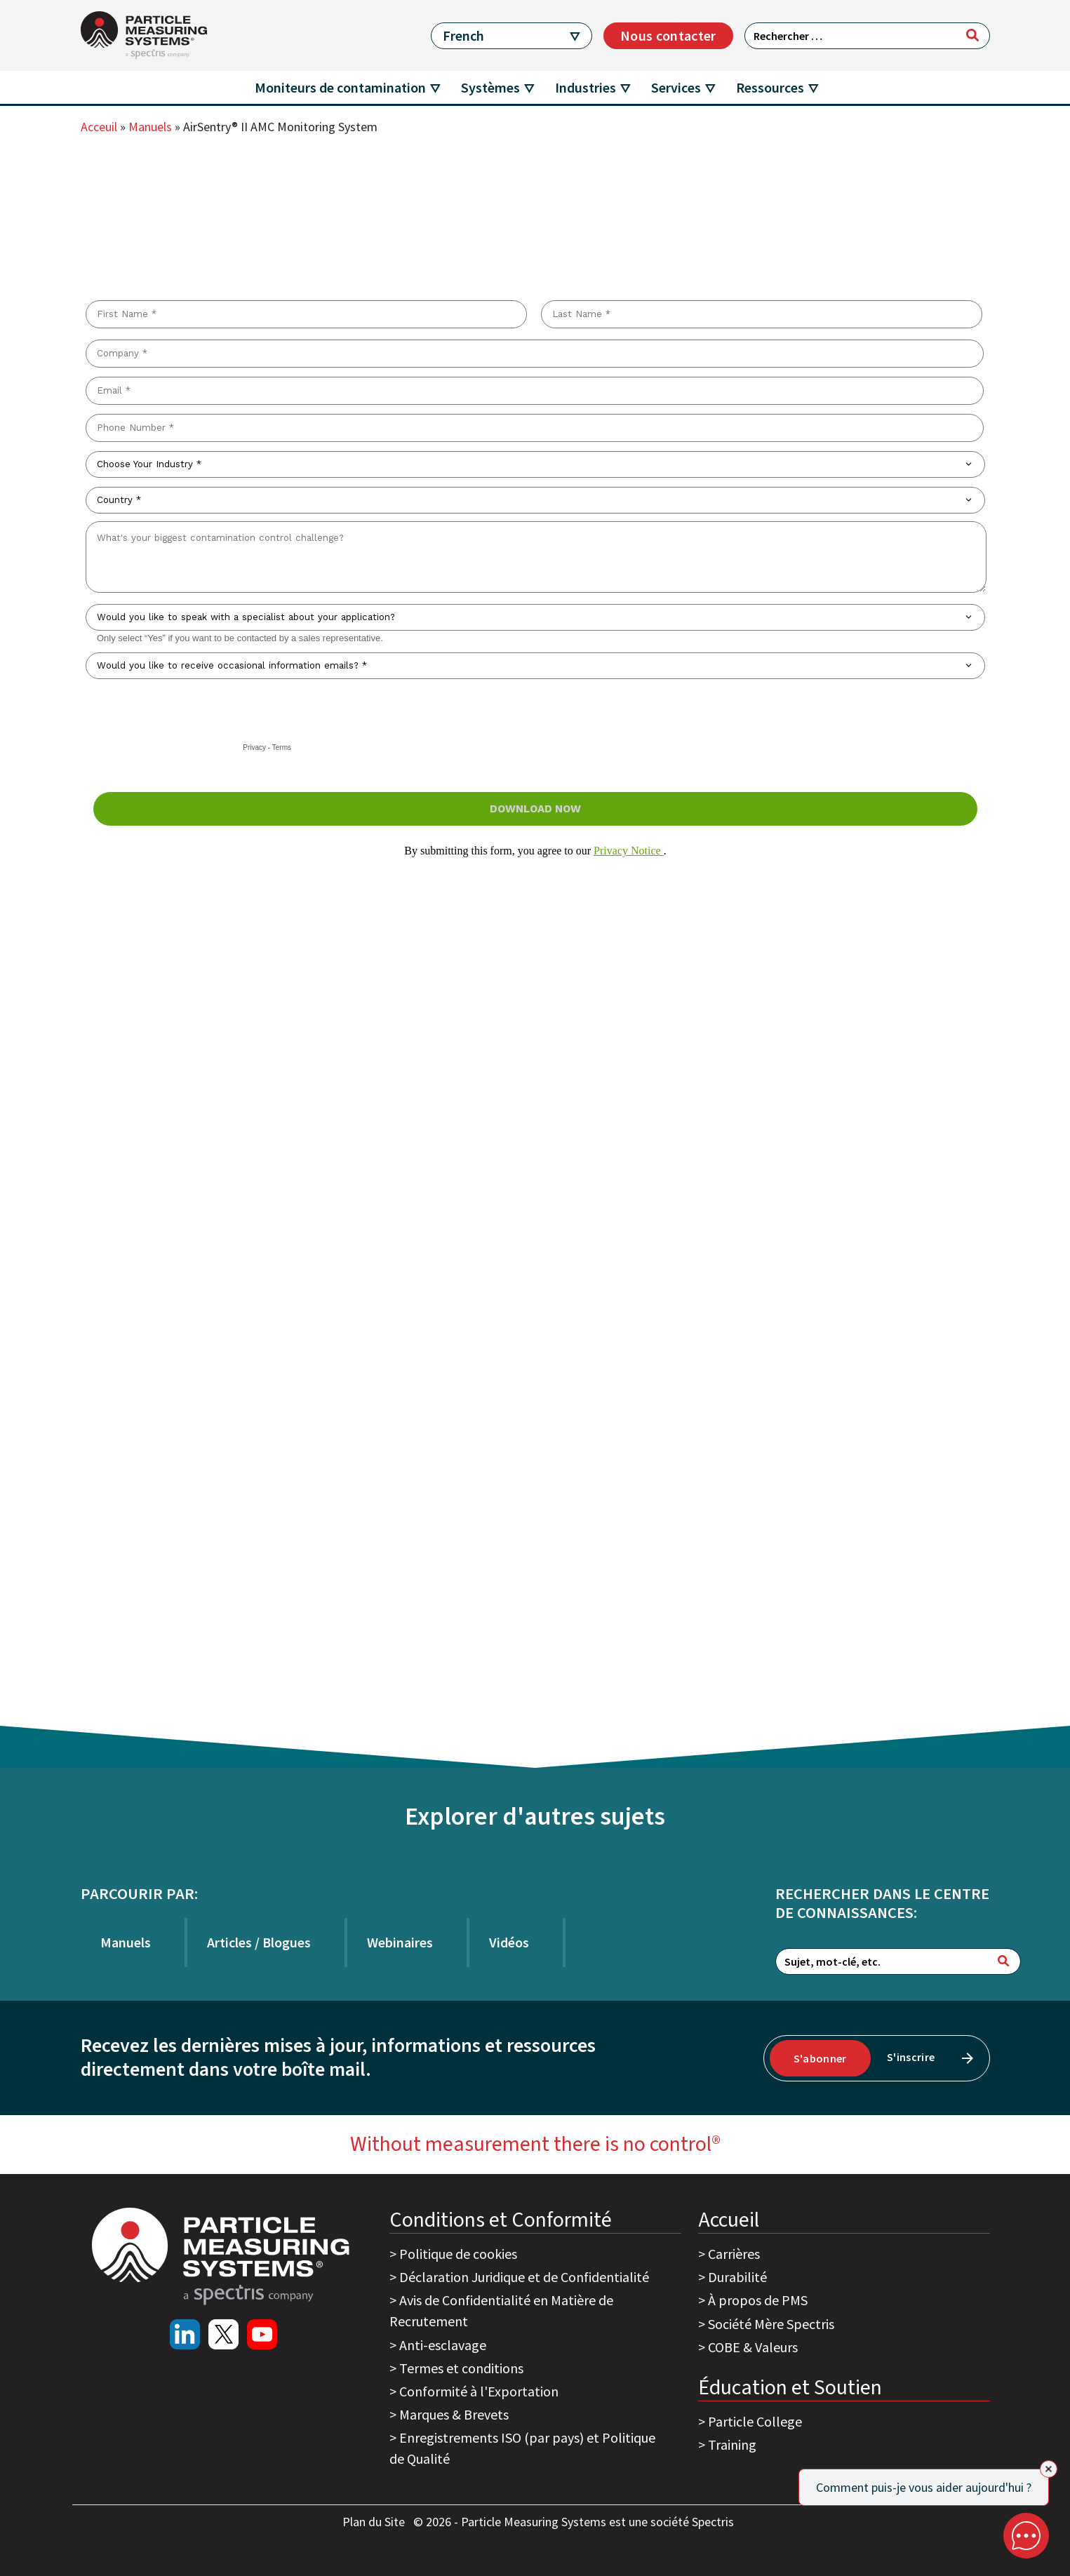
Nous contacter (668, 35)
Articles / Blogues (259, 1942)
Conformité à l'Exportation (479, 2391)
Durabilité (737, 2277)
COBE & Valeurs (753, 2347)
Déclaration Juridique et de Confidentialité (524, 2277)
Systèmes (490, 87)
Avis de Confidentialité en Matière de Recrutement (501, 2310)
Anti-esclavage (442, 2345)
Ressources (770, 87)
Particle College (755, 2421)
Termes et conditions (461, 2368)
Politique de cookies (458, 2253)
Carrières (734, 2253)
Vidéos (509, 1942)
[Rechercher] (972, 35)
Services (676, 87)
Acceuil (99, 127)
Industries (585, 87)
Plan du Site (375, 2522)
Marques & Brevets (454, 2414)
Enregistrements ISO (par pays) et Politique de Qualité (522, 2448)
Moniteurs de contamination (340, 87)
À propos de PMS (758, 2300)
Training (732, 2444)
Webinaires (400, 1942)
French (463, 35)
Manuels (150, 127)
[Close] (1048, 2469)
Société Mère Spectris (771, 2324)
